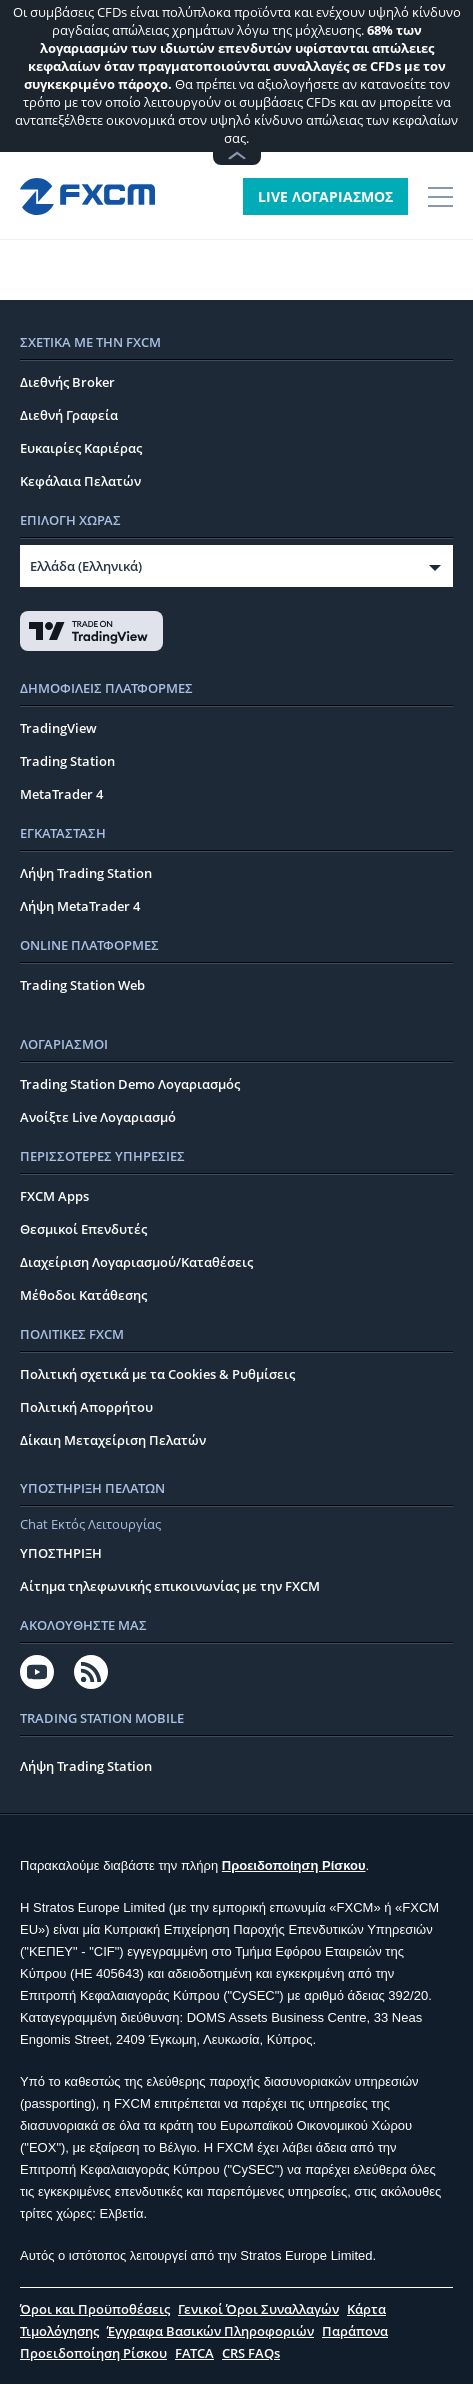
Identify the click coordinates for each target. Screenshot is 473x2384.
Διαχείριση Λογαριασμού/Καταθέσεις (136, 1262)
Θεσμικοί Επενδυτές (83, 1229)
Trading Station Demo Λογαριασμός (130, 1084)
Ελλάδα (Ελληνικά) (86, 566)
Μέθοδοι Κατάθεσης (83, 1295)
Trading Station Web (82, 985)
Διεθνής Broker (67, 382)
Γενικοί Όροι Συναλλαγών (258, 2309)
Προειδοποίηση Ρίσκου (294, 1865)
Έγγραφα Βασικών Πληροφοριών (210, 2331)
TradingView (58, 728)
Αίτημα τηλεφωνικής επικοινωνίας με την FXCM (170, 1586)
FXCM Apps (54, 1196)
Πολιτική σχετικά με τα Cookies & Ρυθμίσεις (157, 1374)
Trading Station (67, 761)
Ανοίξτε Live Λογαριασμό (98, 1117)
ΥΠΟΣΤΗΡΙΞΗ (61, 1553)
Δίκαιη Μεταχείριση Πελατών (113, 1440)
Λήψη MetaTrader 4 (80, 906)
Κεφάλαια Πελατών (80, 481)
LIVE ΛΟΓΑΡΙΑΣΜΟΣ (325, 196)
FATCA (194, 2353)
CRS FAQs (251, 2353)
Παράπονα (355, 2331)
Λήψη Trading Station (86, 873)
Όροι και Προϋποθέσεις (95, 2309)
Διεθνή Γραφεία (69, 415)
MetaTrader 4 (61, 794)
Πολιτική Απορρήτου (86, 1407)
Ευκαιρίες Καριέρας (81, 448)
